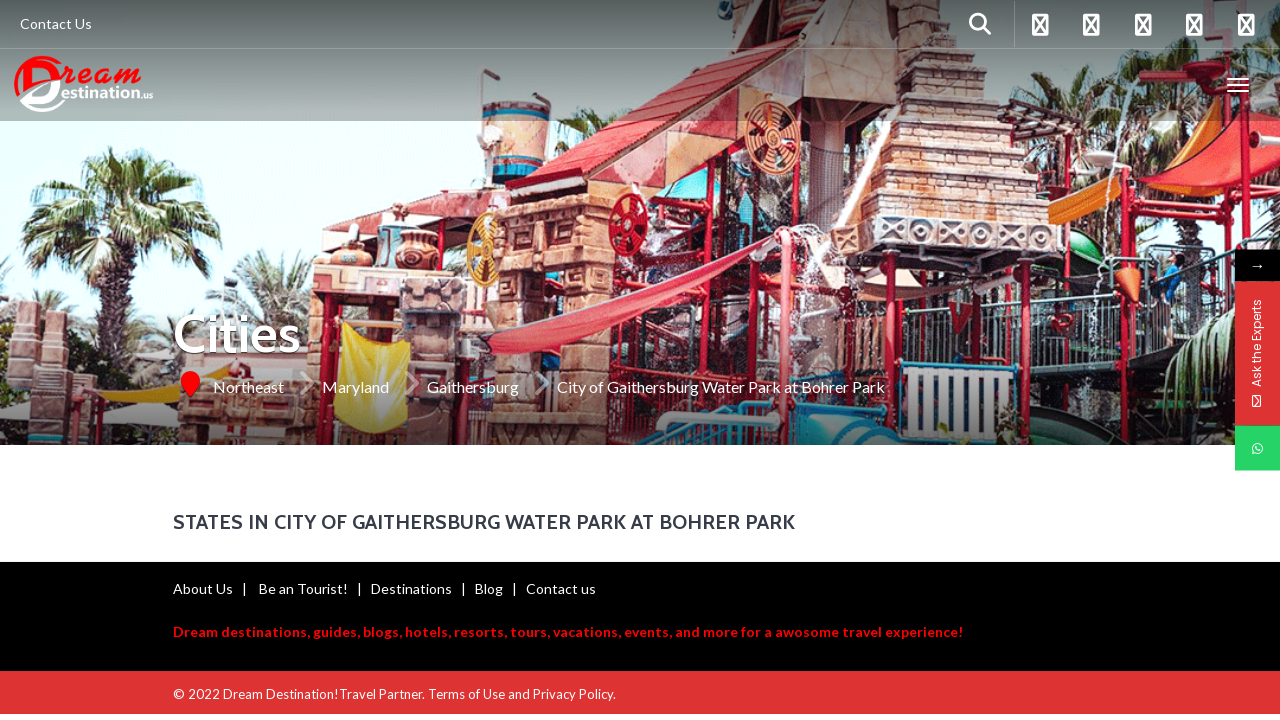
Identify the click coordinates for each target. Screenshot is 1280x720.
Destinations (411, 588)
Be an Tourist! (303, 588)
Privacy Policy (573, 694)
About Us (203, 588)
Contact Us (56, 23)
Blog (489, 588)
